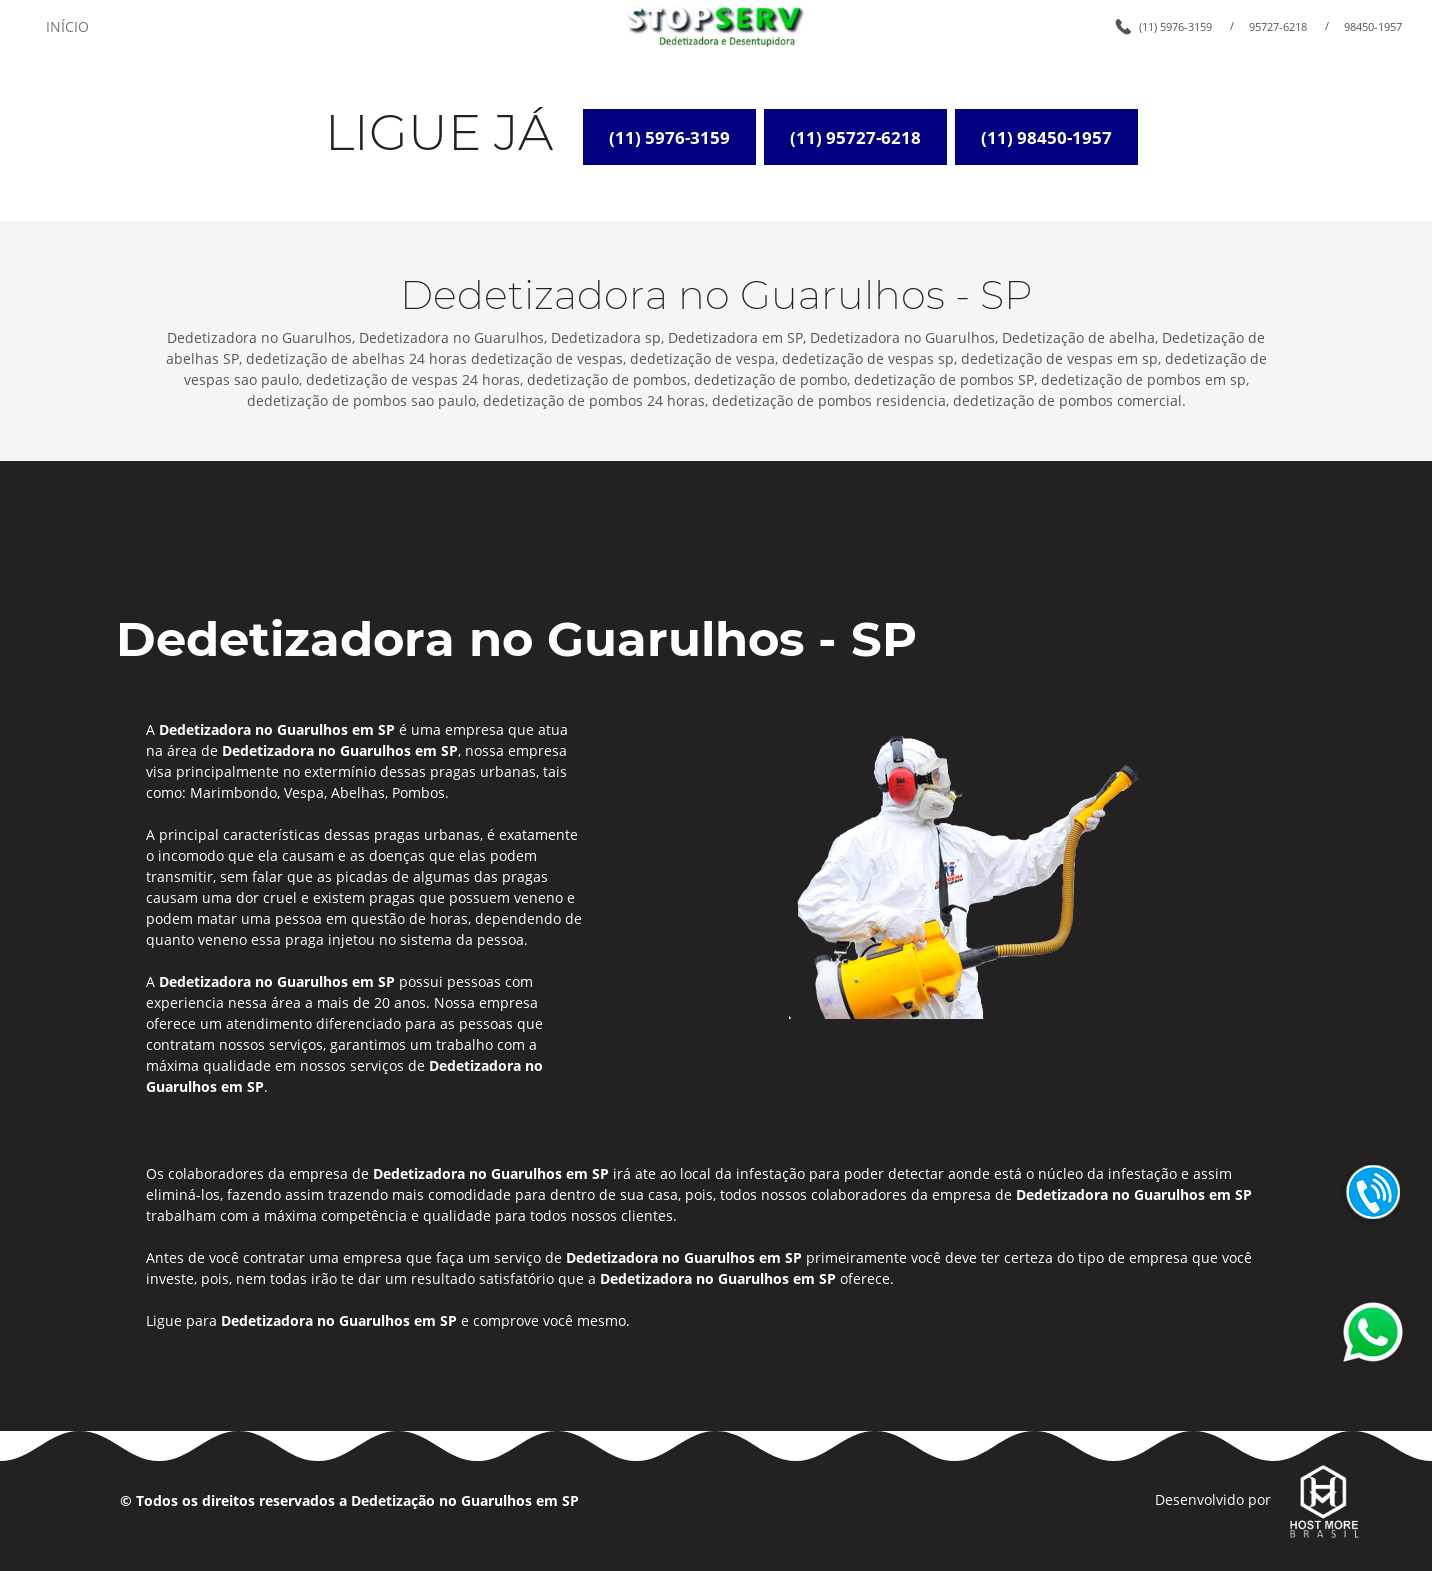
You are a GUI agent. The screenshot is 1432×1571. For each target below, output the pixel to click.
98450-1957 (1373, 26)
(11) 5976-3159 (1175, 26)
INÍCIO (67, 26)
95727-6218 (1278, 26)
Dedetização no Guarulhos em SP (465, 1500)
